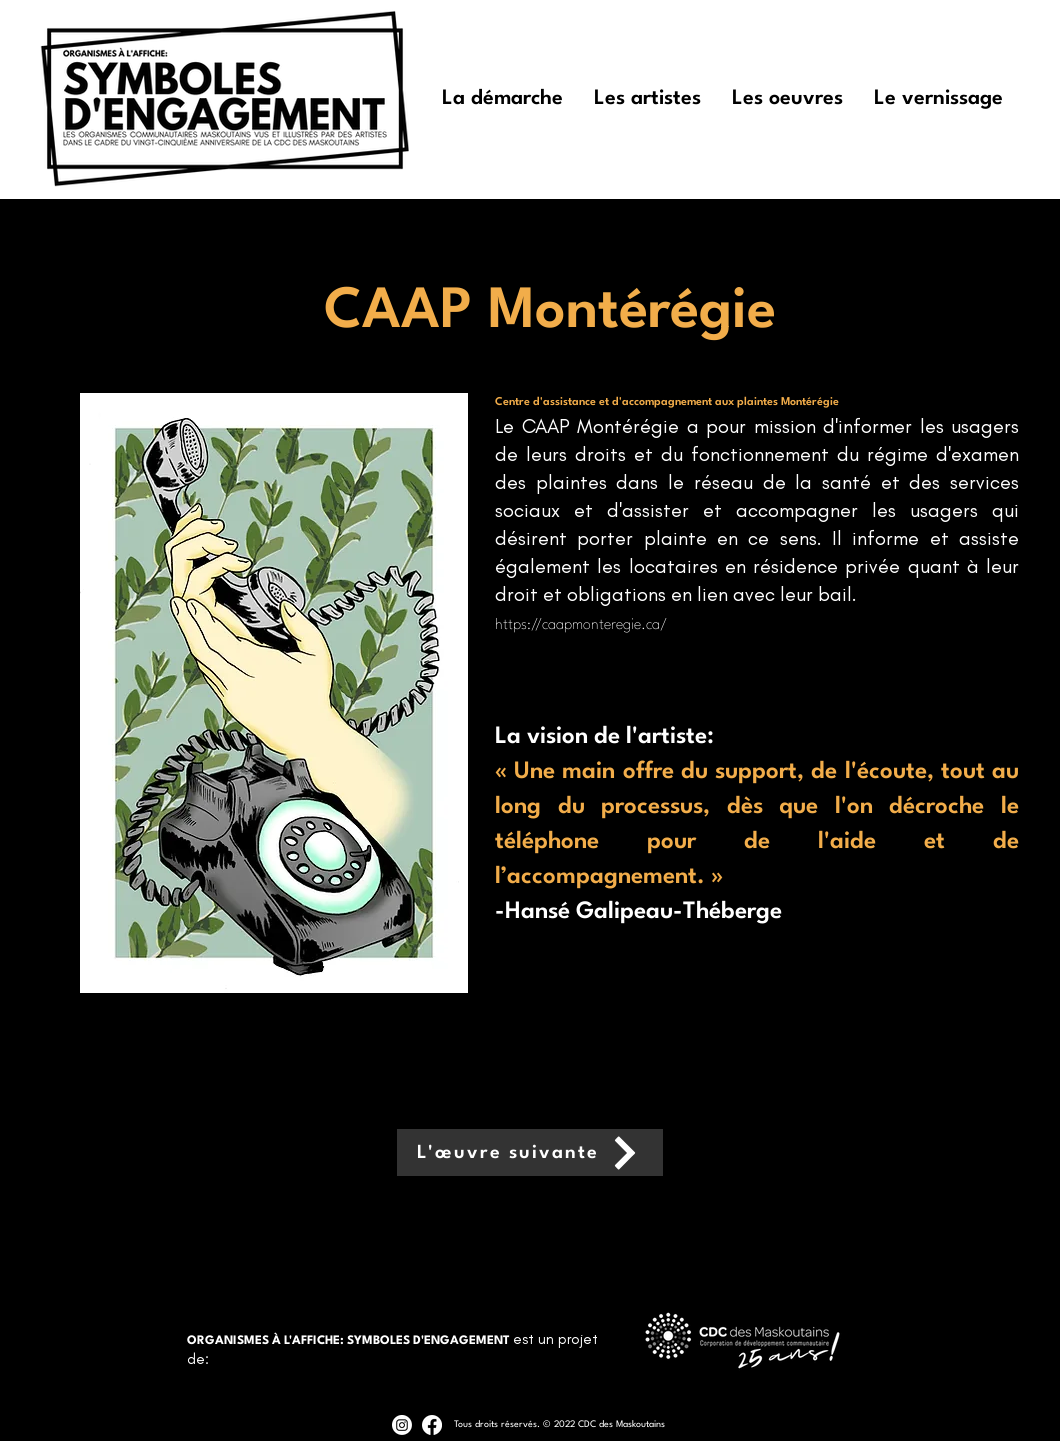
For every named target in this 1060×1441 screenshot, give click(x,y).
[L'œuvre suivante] (530, 1152)
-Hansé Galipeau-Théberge (638, 912)
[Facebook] (432, 1425)
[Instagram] (402, 1425)
